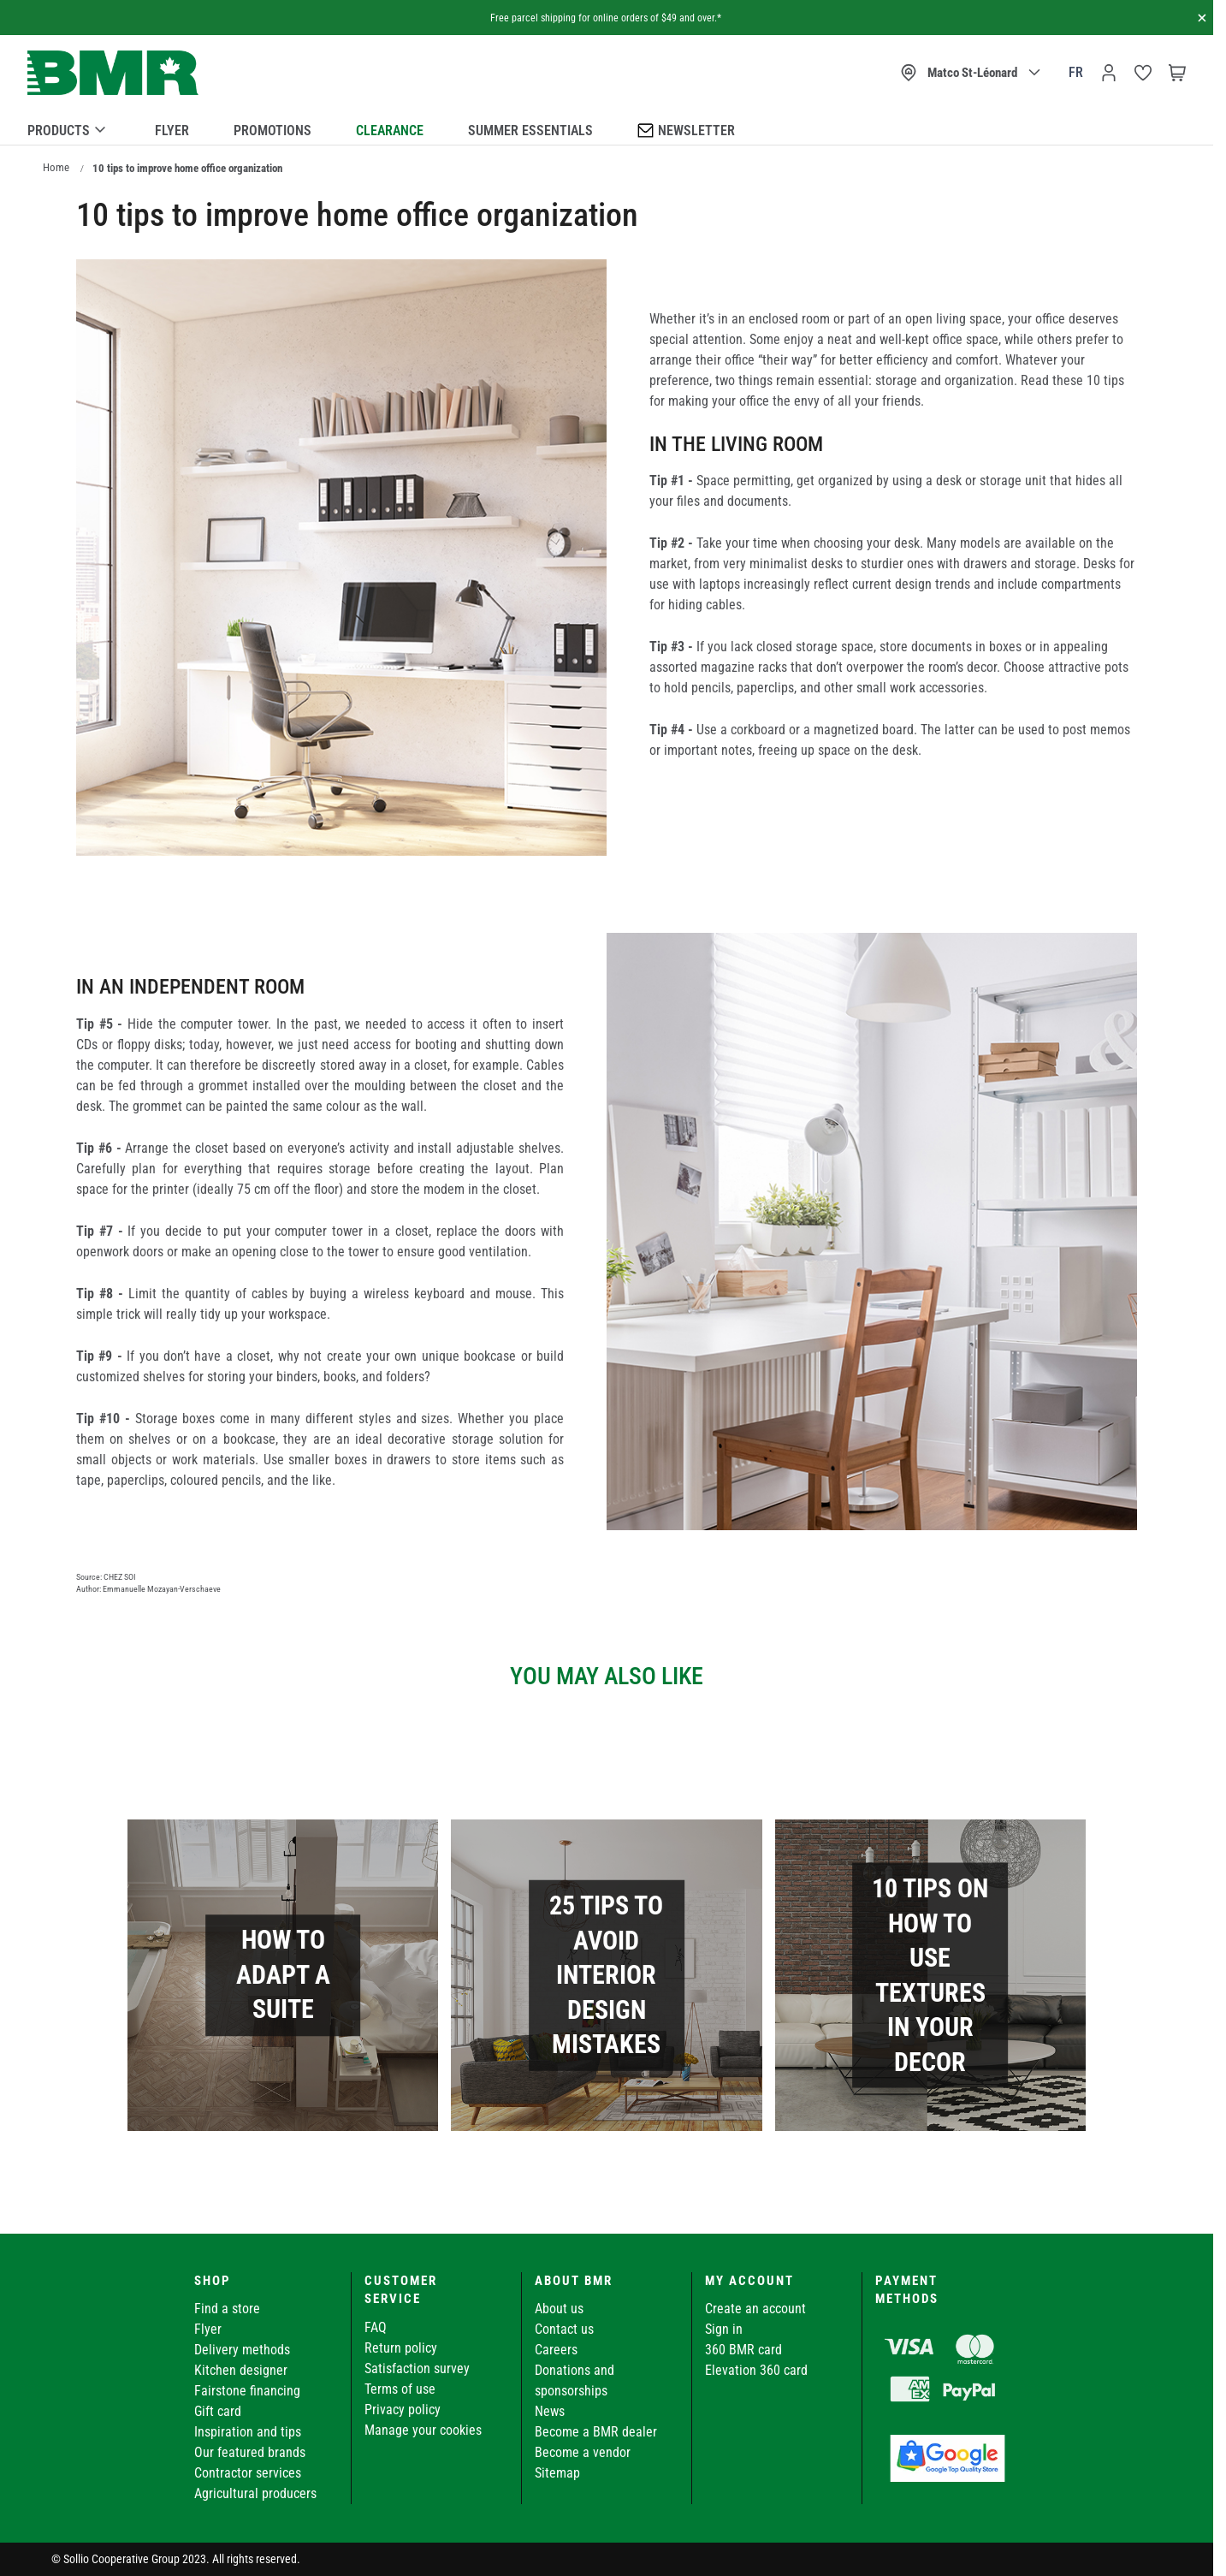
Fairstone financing (247, 2391)
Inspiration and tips (247, 2432)
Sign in (724, 2329)
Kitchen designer (240, 2370)
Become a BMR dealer (596, 2432)
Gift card (217, 2411)
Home (56, 167)
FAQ (375, 2327)
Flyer (172, 130)
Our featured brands (249, 2452)
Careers (556, 2350)
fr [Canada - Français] (1076, 72)
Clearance (389, 130)
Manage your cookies (423, 2430)
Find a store (227, 2308)
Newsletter (686, 130)
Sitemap (557, 2473)
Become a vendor (583, 2452)
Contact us (564, 2329)
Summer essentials (530, 130)
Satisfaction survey (417, 2368)
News (550, 2411)
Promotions (272, 130)
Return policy (400, 2348)
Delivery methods (242, 2350)
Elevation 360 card (756, 2370)
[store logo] (112, 73)
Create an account (755, 2308)
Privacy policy (402, 2409)
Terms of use (399, 2389)
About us (559, 2308)
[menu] (606, 127)
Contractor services (247, 2473)
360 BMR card (743, 2350)
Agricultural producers (255, 2493)
